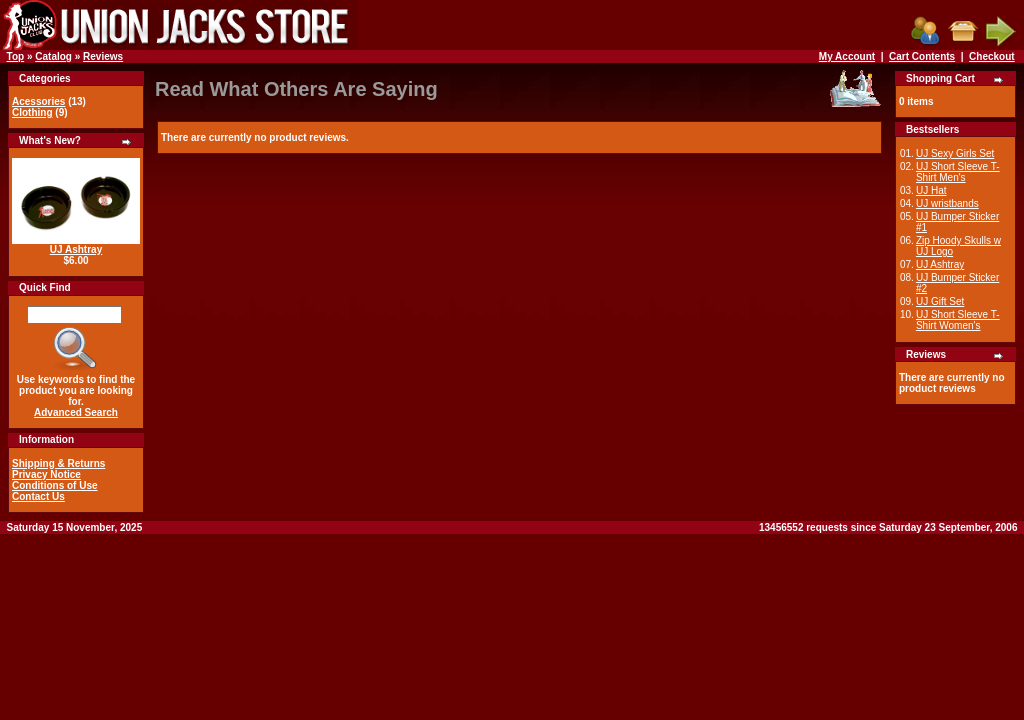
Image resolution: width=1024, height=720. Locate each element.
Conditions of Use (55, 485)
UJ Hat (931, 190)
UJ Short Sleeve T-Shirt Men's (958, 172)
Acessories (38, 101)
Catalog (53, 56)
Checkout (992, 56)
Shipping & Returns (58, 463)
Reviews (103, 56)
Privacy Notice (46, 474)
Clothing (32, 112)
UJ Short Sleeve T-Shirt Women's (958, 320)
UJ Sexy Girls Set (955, 153)
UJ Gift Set (940, 301)
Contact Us (38, 496)
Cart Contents (922, 56)
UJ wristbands (947, 203)
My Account (847, 56)
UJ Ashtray (76, 249)
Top (16, 56)
